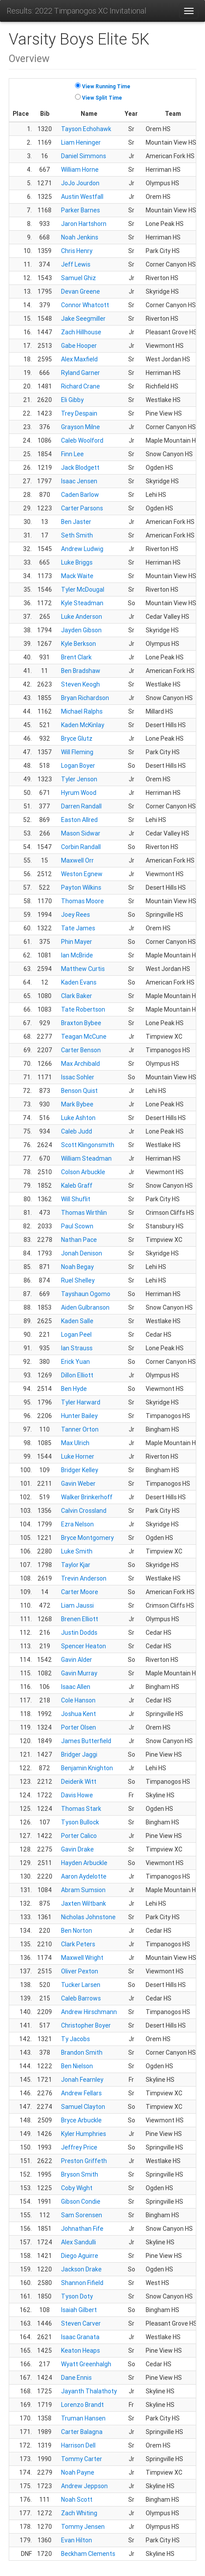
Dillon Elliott (77, 1375)
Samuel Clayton (83, 2107)
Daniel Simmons (83, 156)
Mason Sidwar (80, 833)
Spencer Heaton (83, 1646)
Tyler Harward (80, 1402)
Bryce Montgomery (87, 1538)
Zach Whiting (79, 2513)
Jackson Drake (81, 2269)
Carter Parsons (82, 508)
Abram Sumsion (83, 1890)
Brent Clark (76, 657)
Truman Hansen (83, 2418)
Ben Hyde (74, 1389)
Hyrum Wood (78, 793)
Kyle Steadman (82, 603)
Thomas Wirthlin (84, 1213)
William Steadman (86, 1158)
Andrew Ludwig (82, 549)
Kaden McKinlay (82, 725)
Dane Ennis (76, 2378)
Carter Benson (81, 1050)
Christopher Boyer (86, 2025)
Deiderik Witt (78, 1782)
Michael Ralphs (81, 711)
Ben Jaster (76, 522)
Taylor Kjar (75, 1565)
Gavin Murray (79, 1673)
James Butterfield (86, 1741)
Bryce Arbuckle (81, 2120)
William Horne (80, 169)
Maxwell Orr (77, 860)
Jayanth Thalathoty (89, 2391)
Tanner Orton (80, 1429)
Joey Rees (75, 915)
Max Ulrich (75, 1443)
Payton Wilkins (81, 887)
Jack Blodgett (80, 468)
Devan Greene (80, 291)
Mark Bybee (77, 1104)
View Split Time (102, 97)
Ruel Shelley (78, 1280)
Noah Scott (76, 2499)
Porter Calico (79, 1836)
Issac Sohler (77, 1077)
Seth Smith (77, 535)
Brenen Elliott (79, 1619)
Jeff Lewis (75, 264)
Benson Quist (79, 1091)
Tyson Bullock (80, 1822)
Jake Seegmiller (83, 318)
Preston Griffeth (84, 2161)
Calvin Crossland (83, 1511)
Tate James (78, 928)
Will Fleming (77, 752)
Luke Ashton (78, 1118)
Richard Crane (80, 386)
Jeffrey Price (79, 2147)
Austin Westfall (82, 197)
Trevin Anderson (83, 1578)
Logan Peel (76, 1334)
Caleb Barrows (81, 1998)
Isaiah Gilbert (79, 2310)
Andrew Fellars (81, 2093)
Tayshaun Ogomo (85, 1294)
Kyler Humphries (83, 2134)
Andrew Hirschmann (89, 2012)
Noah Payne (77, 2472)
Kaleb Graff (76, 1185)
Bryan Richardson (85, 698)
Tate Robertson (83, 1009)
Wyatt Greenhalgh (86, 2364)
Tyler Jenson (79, 779)
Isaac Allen (75, 1687)
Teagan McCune (83, 1036)
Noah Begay (77, 1267)
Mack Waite (77, 576)
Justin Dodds (79, 1632)
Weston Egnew (81, 874)
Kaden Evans (78, 982)
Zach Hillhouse (81, 332)
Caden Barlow (80, 495)
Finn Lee (72, 454)
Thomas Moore (82, 901)
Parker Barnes (80, 210)
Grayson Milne (80, 427)
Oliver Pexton (79, 1971)
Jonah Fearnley (82, 2080)
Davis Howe (77, 1795)
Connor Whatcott (85, 305)
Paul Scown (77, 1226)
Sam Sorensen (81, 2215)
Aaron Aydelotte (83, 1876)
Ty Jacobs (75, 2039)
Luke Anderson (81, 617)
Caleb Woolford (82, 440)
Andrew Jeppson (84, 2486)
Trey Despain (79, 413)
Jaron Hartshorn (83, 224)
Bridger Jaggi (79, 1754)
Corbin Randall (81, 847)
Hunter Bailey (79, 1416)
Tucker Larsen (80, 1985)
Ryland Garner (80, 373)
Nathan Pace (79, 1240)
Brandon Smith (81, 2052)
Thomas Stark (81, 1809)
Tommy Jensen (83, 2527)
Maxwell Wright (82, 1958)
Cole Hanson (78, 1700)
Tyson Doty (77, 2296)
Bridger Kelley (79, 1470)
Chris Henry (76, 251)
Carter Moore (79, 1592)
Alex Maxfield (79, 359)
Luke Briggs (76, 562)
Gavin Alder (76, 1660)
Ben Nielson (77, 2066)
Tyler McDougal (82, 589)
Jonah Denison (81, 1253)
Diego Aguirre (79, 2256)
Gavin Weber (78, 1483)
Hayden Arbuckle (84, 1863)
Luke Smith (76, 1551)
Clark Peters (78, 1944)
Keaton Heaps (80, 2350)
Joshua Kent (78, 1714)
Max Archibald (80, 1064)
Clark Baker (76, 996)
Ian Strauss (76, 1348)
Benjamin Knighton (87, 1768)
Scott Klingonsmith (87, 1145)
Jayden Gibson (81, 630)
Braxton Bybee (81, 1023)
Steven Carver (81, 2323)
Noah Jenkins (79, 237)
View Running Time (106, 86)
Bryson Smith (79, 2174)
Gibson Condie (80, 2201)
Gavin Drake (77, 1849)
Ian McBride (77, 955)
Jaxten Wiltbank (83, 1903)
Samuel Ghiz (78, 278)
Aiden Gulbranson (85, 1307)
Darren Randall (81, 806)
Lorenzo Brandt (82, 2405)
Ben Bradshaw (80, 671)
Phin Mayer (76, 942)
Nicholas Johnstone (88, 1917)
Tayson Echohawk (86, 129)
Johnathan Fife (82, 2229)
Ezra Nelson (77, 1524)
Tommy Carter (81, 2459)
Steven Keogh (80, 684)
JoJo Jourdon (80, 183)
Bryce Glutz (76, 738)
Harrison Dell (78, 2445)
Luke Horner (77, 1456)
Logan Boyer (78, 766)
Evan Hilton (76, 2540)
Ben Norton (76, 1931)
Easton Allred (79, 820)
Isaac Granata (80, 2337)
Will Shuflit (75, 1199)
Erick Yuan (75, 1362)
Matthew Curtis (83, 969)
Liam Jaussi (77, 1605)
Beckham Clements (88, 2554)
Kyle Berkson (78, 644)
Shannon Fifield (82, 2283)
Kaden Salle (77, 1321)
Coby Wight (76, 2188)
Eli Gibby (72, 400)
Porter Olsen (78, 1727)
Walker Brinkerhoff (87, 1497)
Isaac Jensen (79, 481)
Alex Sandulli (78, 2242)
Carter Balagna (81, 2432)
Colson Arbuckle (83, 1172)
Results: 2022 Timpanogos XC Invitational (76, 11)
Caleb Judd (76, 1131)
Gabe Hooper (79, 346)
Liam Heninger (81, 142)
